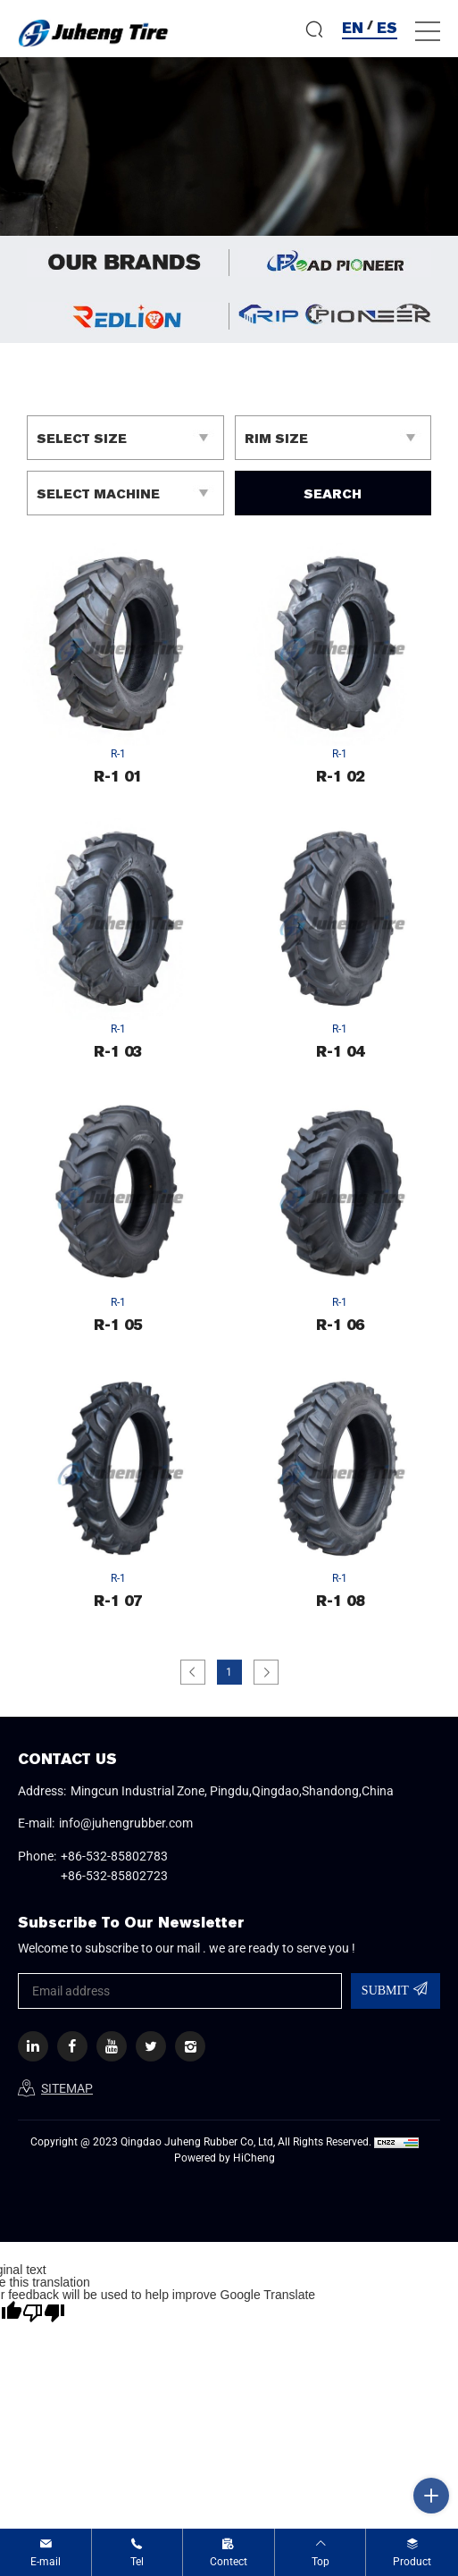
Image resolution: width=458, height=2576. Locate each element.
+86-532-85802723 (114, 1876)
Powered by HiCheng (224, 2158)
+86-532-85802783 (114, 1856)
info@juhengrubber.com (126, 1823)
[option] (229, 146)
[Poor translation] (43, 2312)
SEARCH (333, 494)
